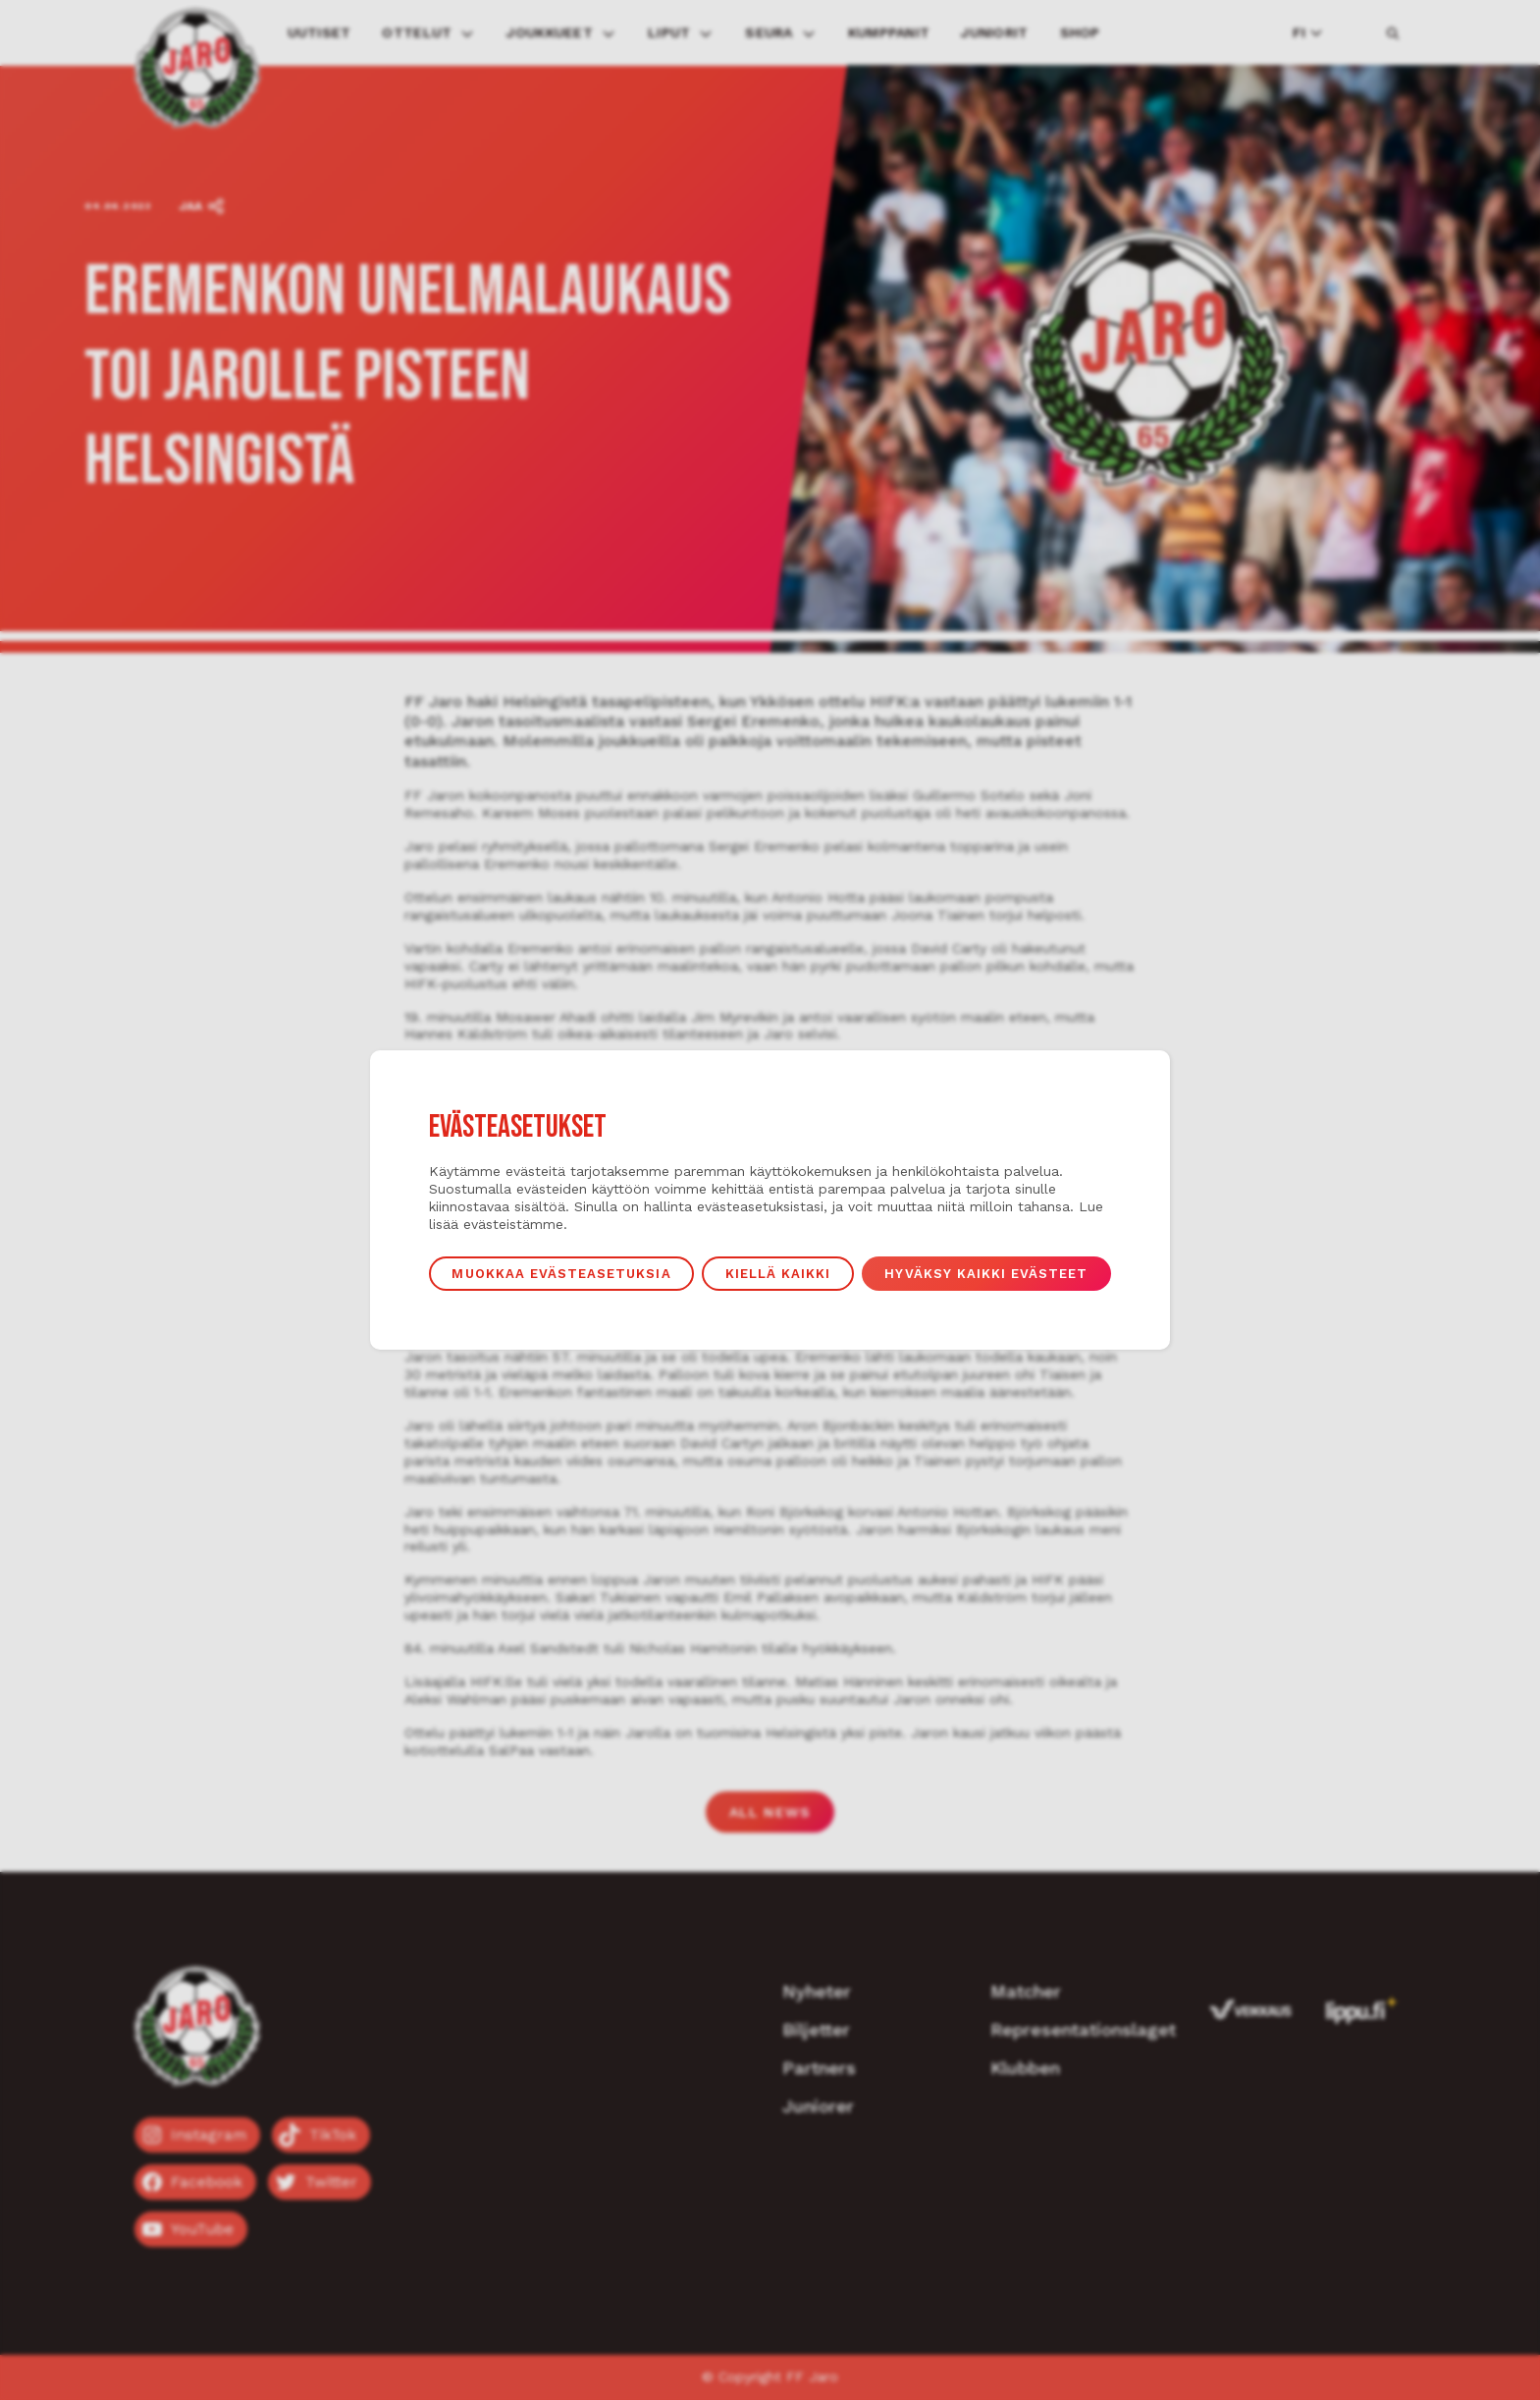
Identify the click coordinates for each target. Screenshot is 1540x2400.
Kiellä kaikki (780, 1274)
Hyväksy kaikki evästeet (997, 1274)
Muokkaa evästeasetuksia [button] (553, 1274)
